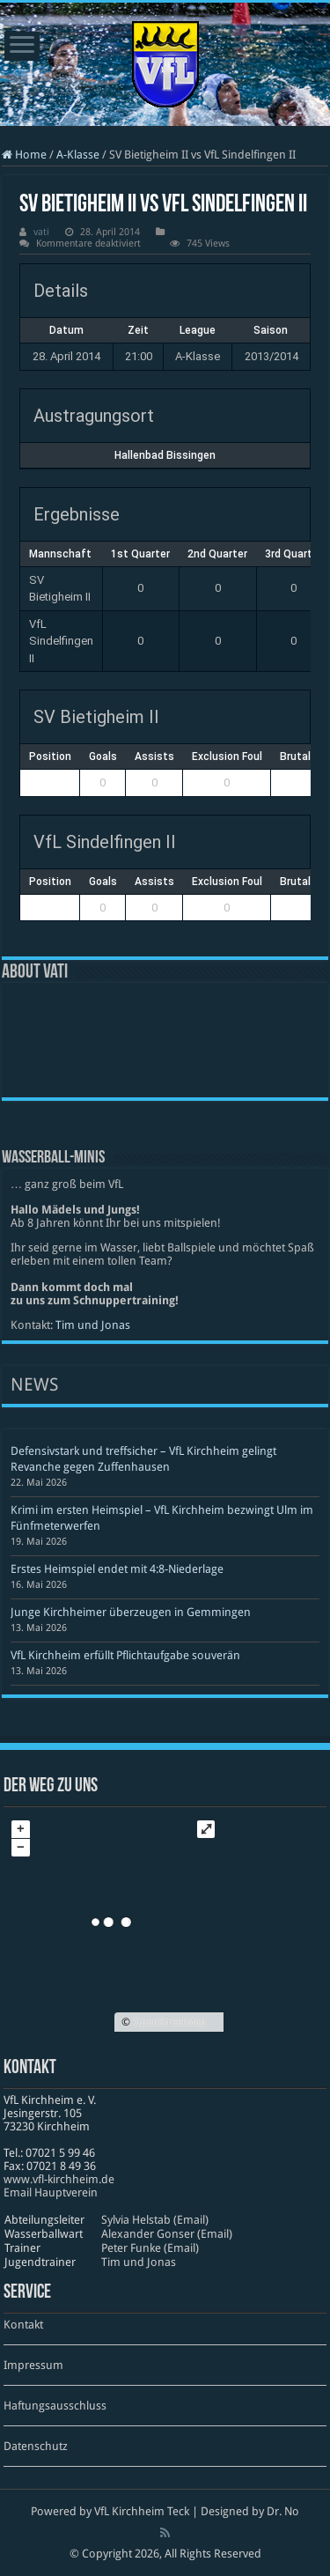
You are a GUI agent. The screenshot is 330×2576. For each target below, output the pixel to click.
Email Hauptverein (51, 2192)
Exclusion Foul (227, 756)
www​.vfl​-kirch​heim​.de (59, 2179)
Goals (103, 756)
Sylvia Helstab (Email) (155, 2219)
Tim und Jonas (92, 1325)
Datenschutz (36, 2446)
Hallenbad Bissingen (165, 455)
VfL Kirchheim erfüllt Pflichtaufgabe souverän (125, 1655)
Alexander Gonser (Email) (166, 2233)
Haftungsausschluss (55, 2405)
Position (50, 756)
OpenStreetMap (169, 2022)
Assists (154, 756)
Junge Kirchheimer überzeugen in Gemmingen (131, 1612)
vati (41, 232)
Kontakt (23, 2324)
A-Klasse (77, 154)
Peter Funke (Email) (150, 2248)
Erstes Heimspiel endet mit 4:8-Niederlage (117, 1569)
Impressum (33, 2365)
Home (24, 154)
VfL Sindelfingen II (61, 641)
